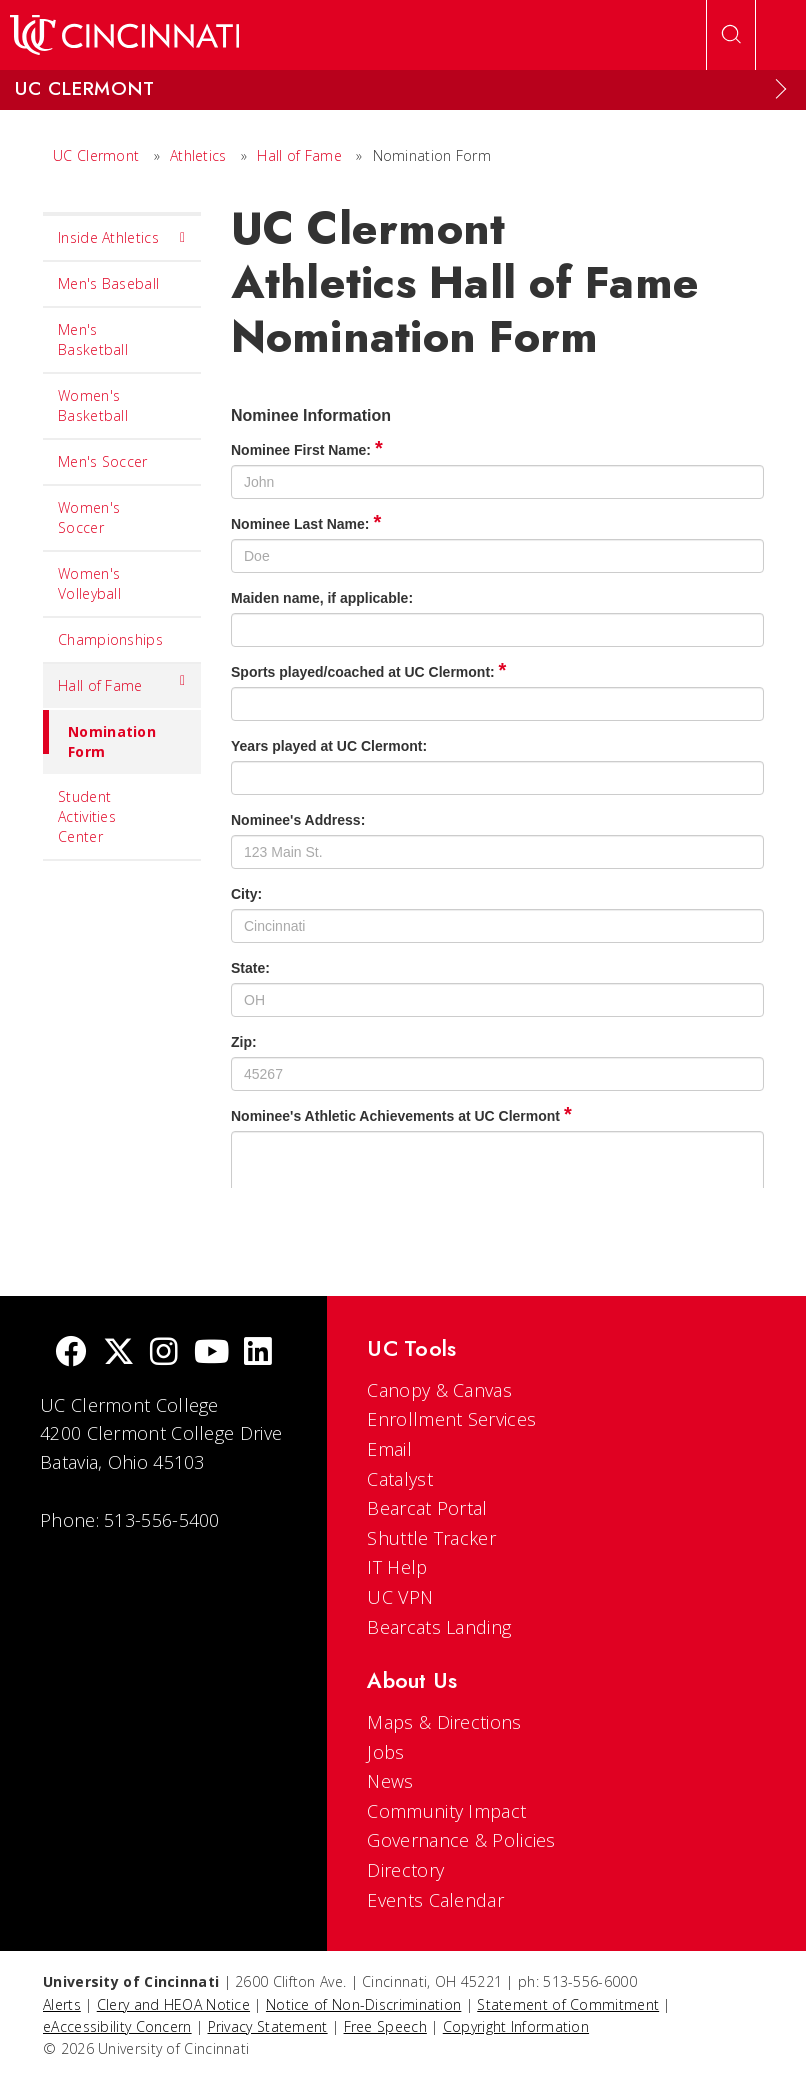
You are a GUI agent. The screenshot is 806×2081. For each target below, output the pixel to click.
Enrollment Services (451, 1419)
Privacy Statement (268, 2026)
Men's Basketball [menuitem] (93, 339)
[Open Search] (731, 35)
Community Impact (446, 1811)
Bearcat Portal (427, 1508)
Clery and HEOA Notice (173, 2004)
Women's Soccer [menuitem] (89, 517)
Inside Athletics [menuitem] (122, 238)
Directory (405, 1870)
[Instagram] (164, 1353)
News (390, 1781)
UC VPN (400, 1597)
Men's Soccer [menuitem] (103, 461)
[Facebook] (71, 1353)
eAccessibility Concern (117, 2026)
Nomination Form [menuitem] (99, 735)
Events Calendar (435, 1900)
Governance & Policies (461, 1840)
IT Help (397, 1567)
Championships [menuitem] (110, 639)
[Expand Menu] (781, 89)
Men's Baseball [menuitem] (108, 283)
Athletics (198, 155)
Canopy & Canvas (439, 1390)
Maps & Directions (444, 1722)
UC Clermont (96, 155)
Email (389, 1449)
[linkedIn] (258, 1353)
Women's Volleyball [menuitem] (89, 583)
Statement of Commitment (568, 2004)
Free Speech (385, 2026)
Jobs (385, 1752)
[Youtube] (211, 1353)
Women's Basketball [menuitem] (93, 405)
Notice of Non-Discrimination (363, 2004)
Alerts (62, 2004)
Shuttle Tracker (431, 1538)
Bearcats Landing (439, 1627)
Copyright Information (516, 2026)
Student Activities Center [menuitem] (87, 816)
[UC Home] (124, 35)
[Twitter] (119, 1353)
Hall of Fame (299, 155)
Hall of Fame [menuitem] (122, 681)
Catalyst (399, 1479)
